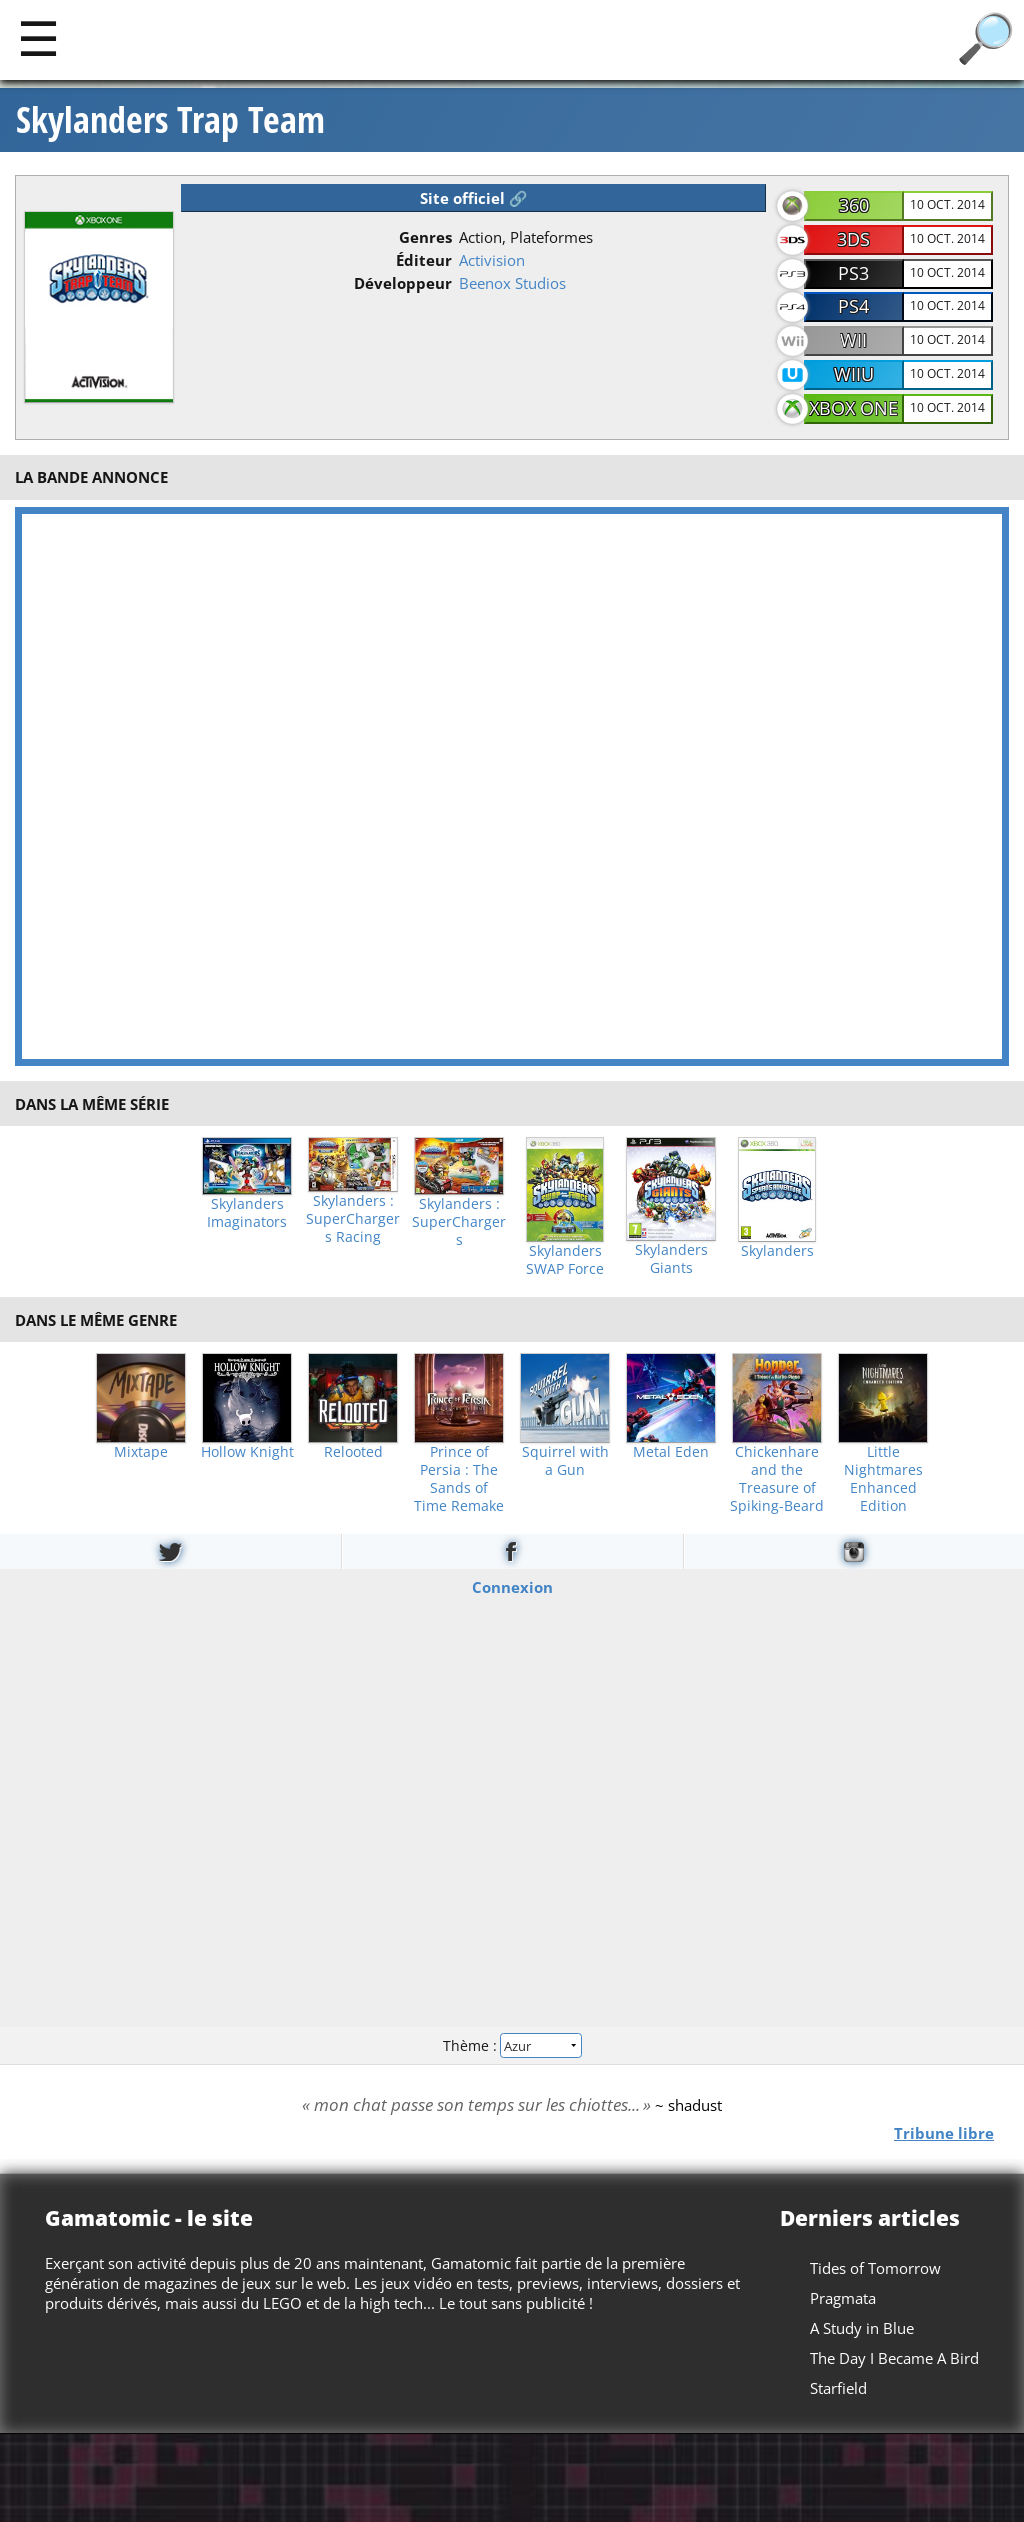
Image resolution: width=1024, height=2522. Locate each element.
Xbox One (853, 408)
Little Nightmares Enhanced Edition (883, 1479)
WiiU (854, 374)
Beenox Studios (512, 283)
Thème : (512, 2044)
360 (854, 205)
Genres (425, 237)
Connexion (512, 1587)
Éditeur (424, 260)
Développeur (403, 283)
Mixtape (141, 1452)
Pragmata (843, 2298)
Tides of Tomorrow (875, 2268)
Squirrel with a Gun (565, 1461)
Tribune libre (944, 2133)
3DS (853, 239)
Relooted (353, 1452)
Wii (853, 340)
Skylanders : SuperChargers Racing (353, 1219)
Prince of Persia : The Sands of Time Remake (459, 1479)
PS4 (853, 306)
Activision (492, 260)
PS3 (853, 273)
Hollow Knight (247, 1452)
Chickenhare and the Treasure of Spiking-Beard (777, 1479)
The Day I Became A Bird (894, 2358)
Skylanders (777, 1251)
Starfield (838, 2388)
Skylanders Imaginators (247, 1213)
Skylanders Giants (671, 1259)
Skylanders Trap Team (170, 120)
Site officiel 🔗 (474, 198)
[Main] (38, 37)
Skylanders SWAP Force (565, 1260)
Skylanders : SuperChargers (459, 1222)
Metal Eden (671, 1452)
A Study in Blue (862, 2328)
